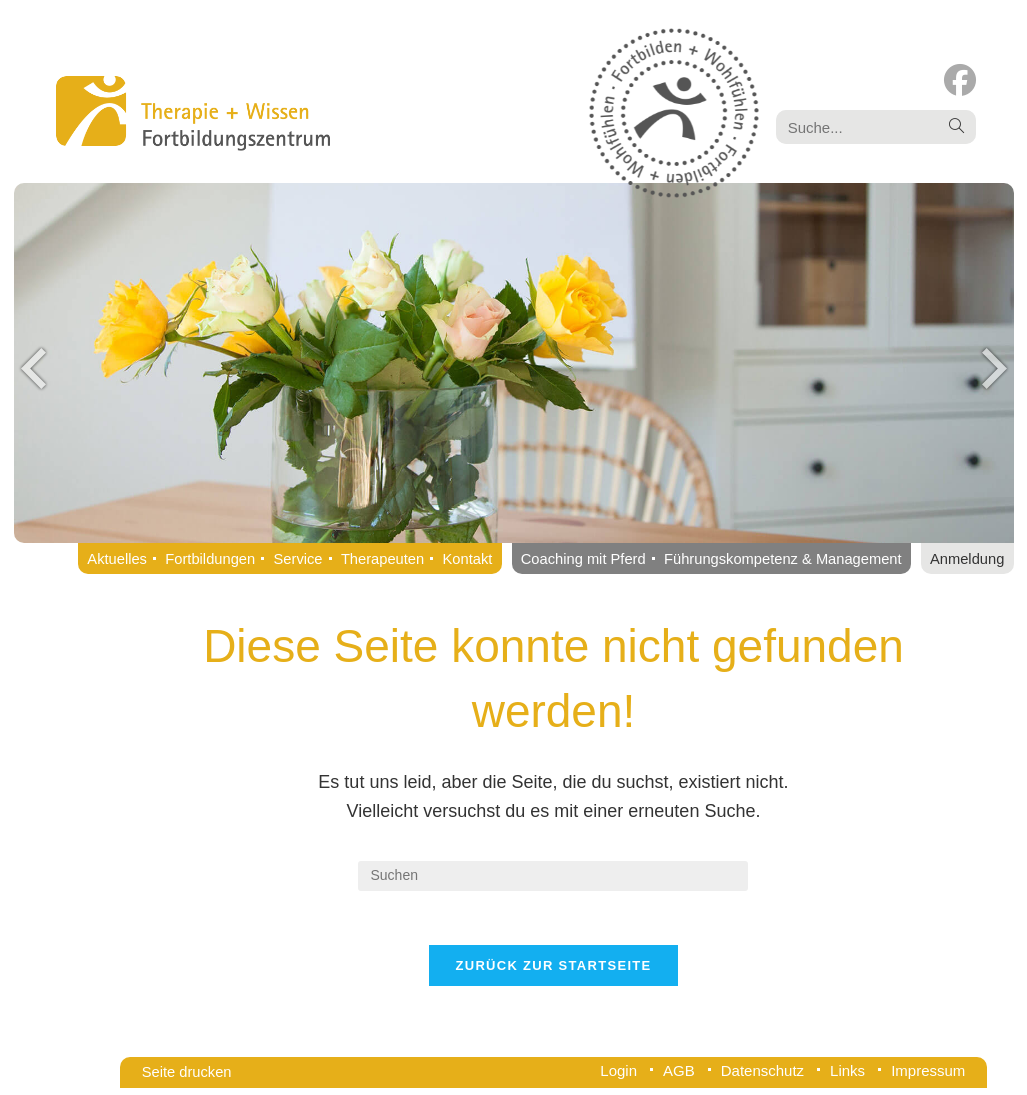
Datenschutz (762, 1077)
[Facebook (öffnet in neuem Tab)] (960, 80)
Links (847, 1077)
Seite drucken (187, 1079)
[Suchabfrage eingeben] (553, 876)
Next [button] (994, 368)
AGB (679, 1077)
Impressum (928, 1077)
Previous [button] (34, 368)
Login (618, 1077)
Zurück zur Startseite (553, 972)
